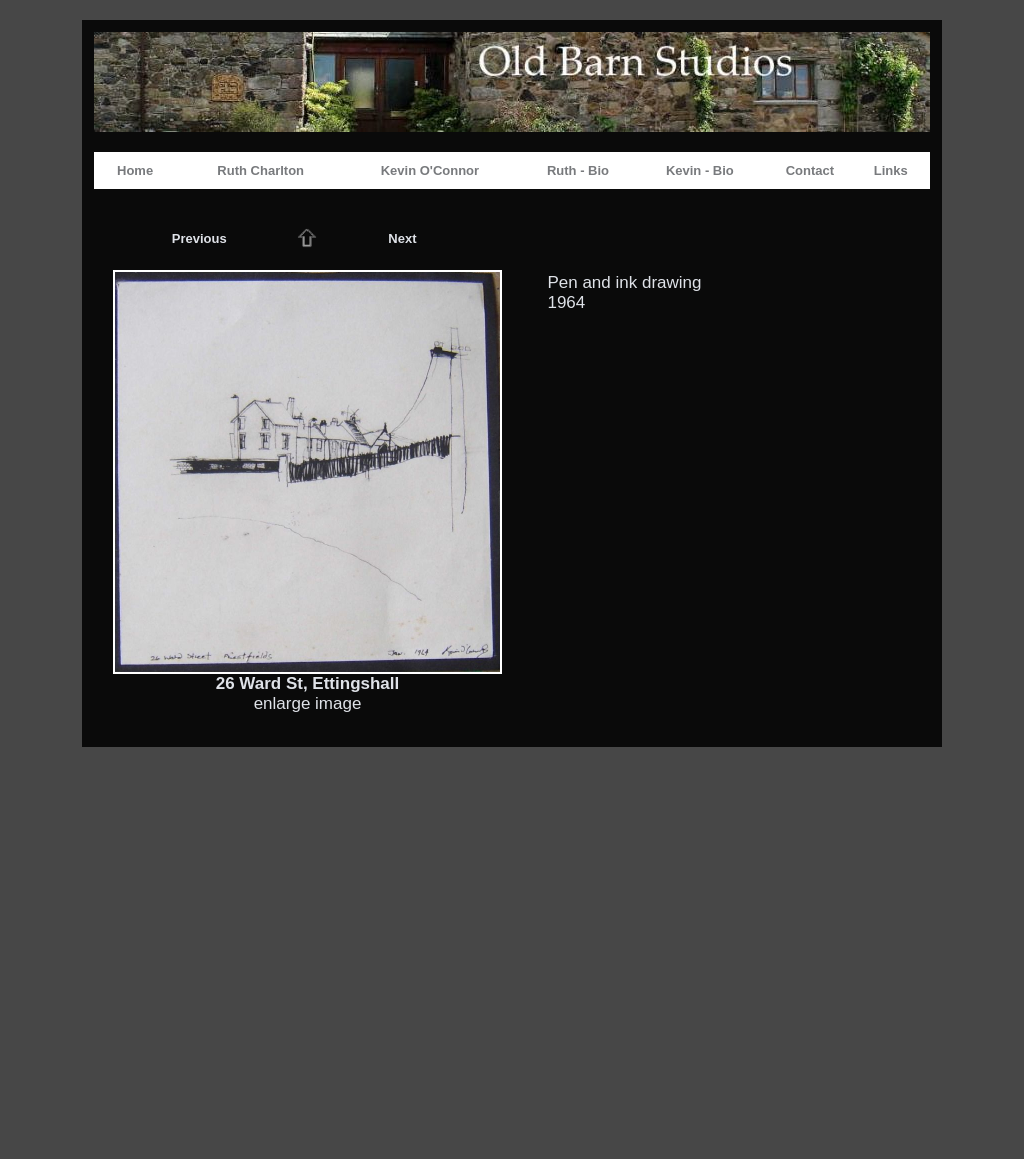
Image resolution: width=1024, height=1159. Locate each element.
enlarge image (308, 703)
